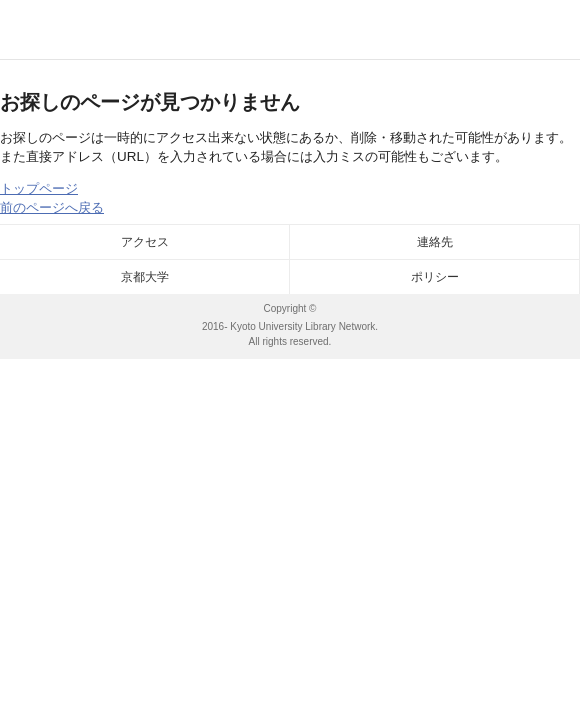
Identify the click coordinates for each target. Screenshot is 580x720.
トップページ (39, 188)
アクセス (145, 242)
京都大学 (145, 277)
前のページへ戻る (52, 207)
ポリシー (435, 277)
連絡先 (435, 242)
